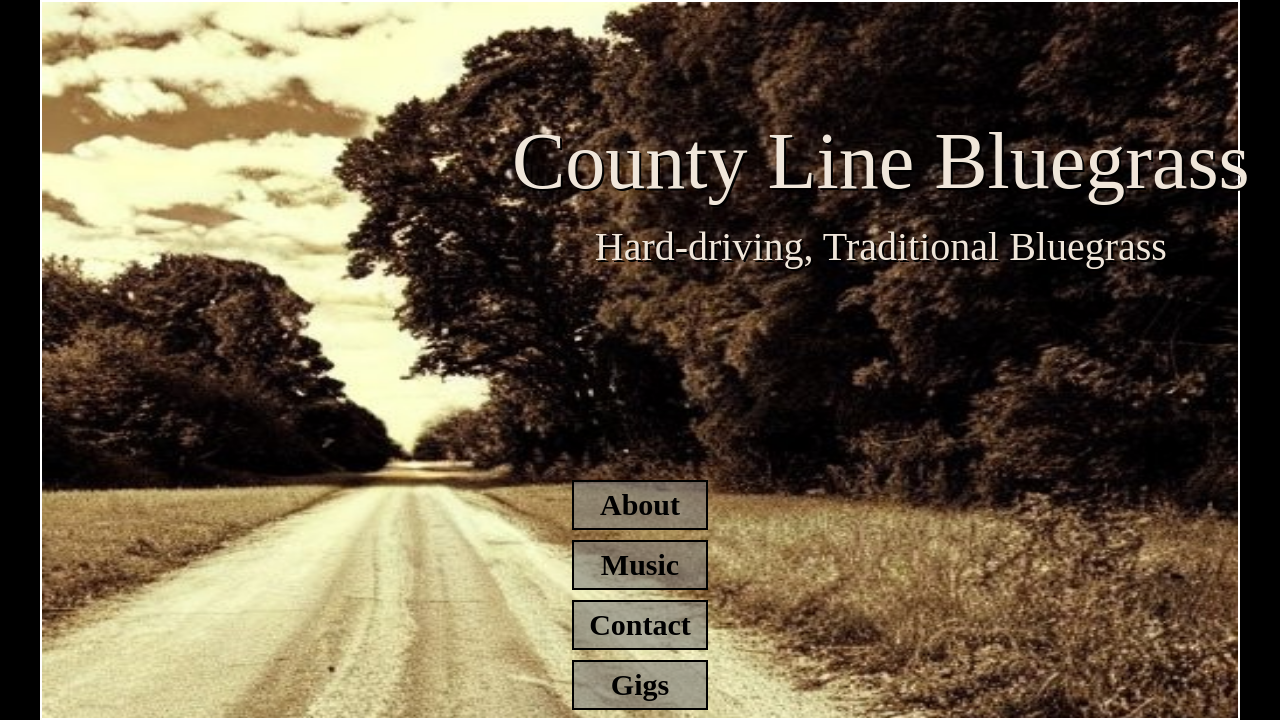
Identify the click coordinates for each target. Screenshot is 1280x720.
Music (640, 564)
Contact (640, 624)
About (640, 504)
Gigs (640, 684)
